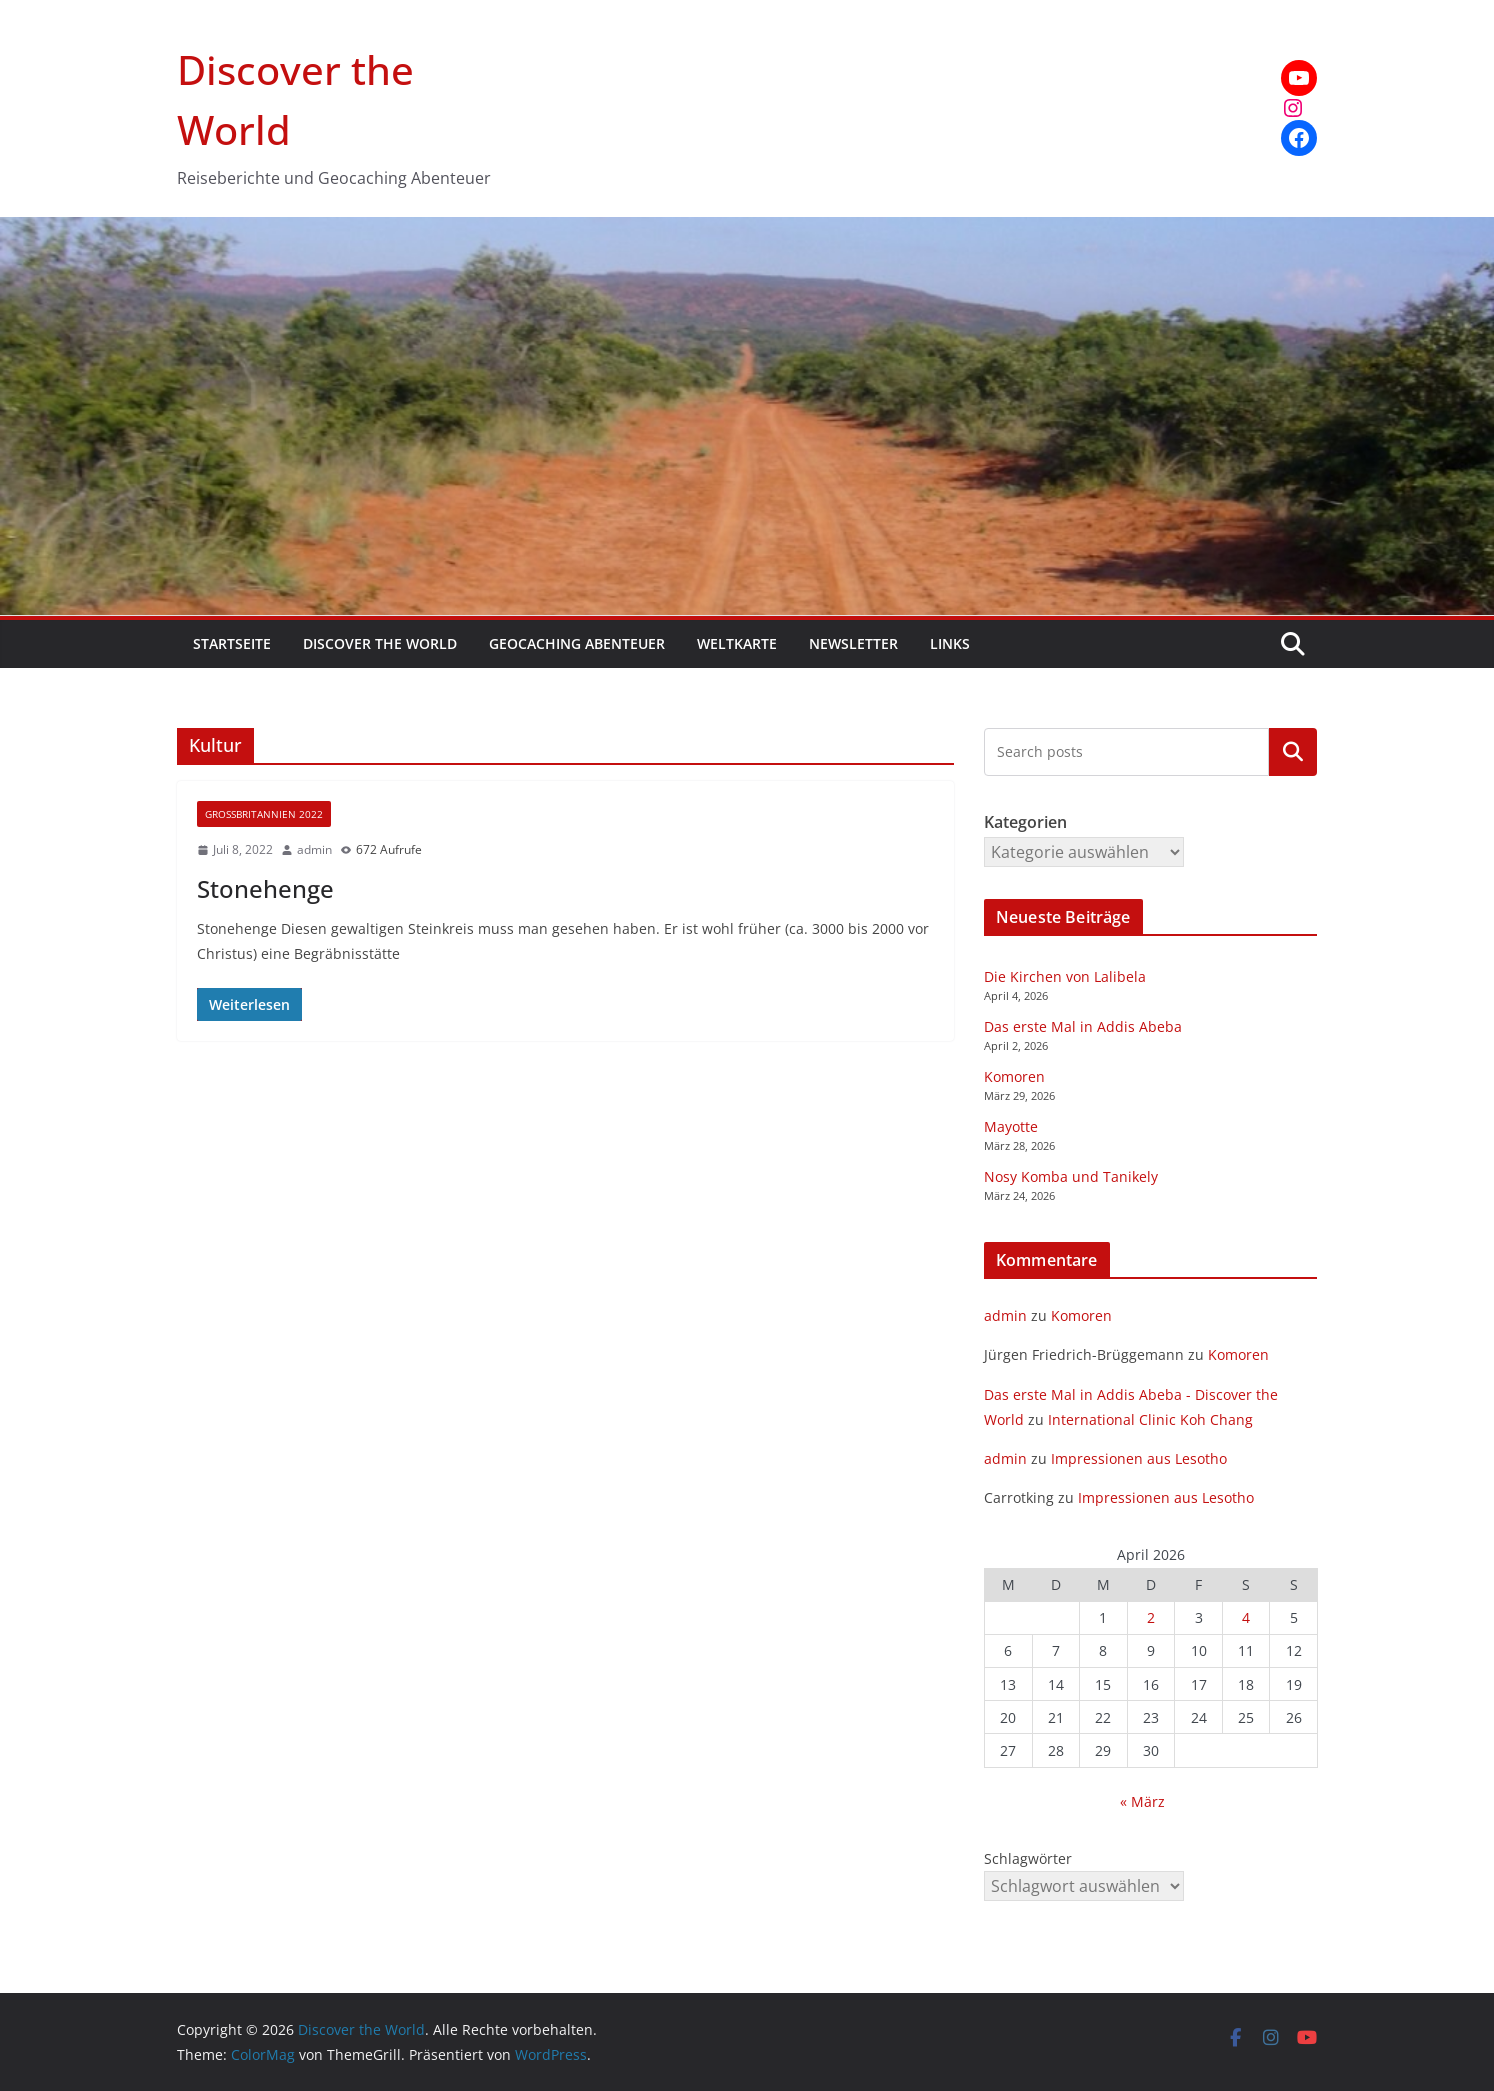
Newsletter (853, 643)
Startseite (232, 643)
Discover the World (380, 643)
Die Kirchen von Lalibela (1065, 976)
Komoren (1014, 1076)
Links (950, 643)
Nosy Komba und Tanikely (1071, 1176)
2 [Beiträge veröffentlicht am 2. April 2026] (1151, 1617)
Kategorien (1293, 752)
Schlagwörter (1028, 1858)
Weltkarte (737, 643)
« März (1142, 1801)
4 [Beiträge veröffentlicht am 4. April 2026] (1246, 1617)
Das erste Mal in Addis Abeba (1083, 1026)
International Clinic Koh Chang (1150, 1419)
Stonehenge (265, 888)
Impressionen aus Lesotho (1139, 1458)
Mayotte (1011, 1126)
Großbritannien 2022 (264, 814)
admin (314, 849)
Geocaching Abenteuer (577, 643)
